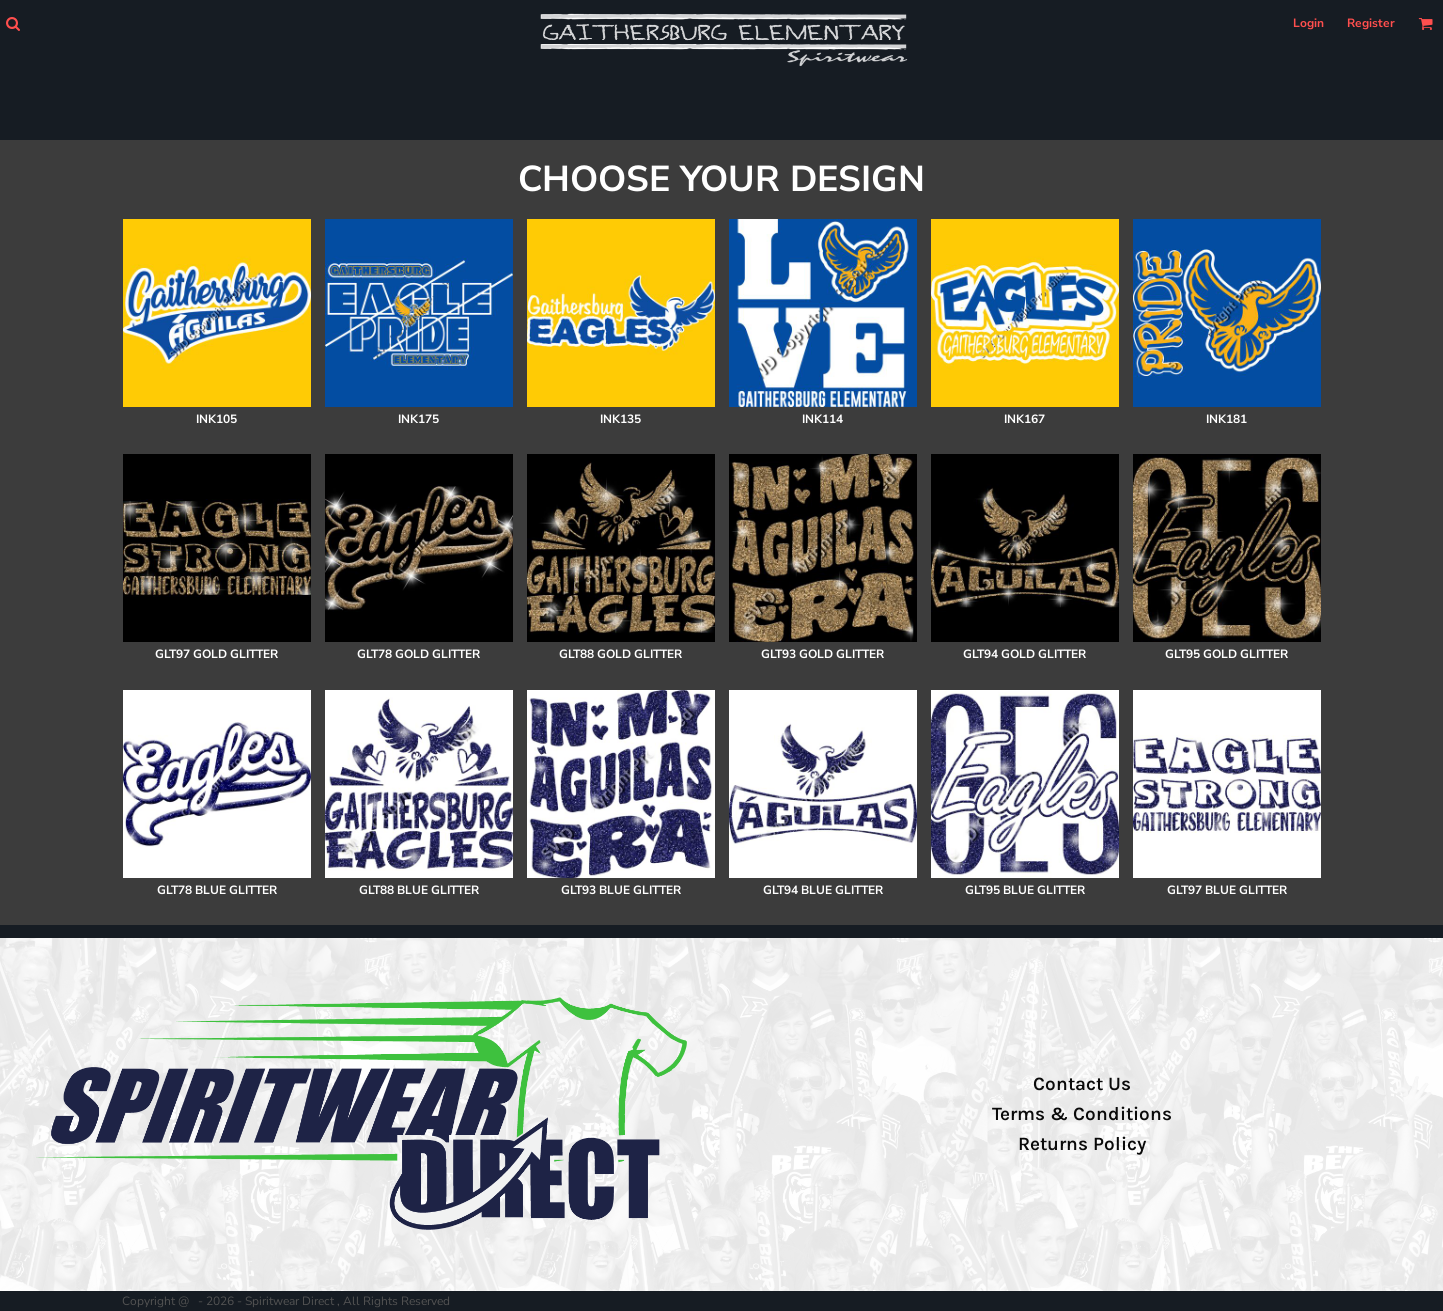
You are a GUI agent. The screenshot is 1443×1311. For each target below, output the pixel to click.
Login (1308, 23)
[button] (12, 23)
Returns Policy (1082, 1144)
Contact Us (1082, 1084)
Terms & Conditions (1082, 1114)
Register (1371, 23)
